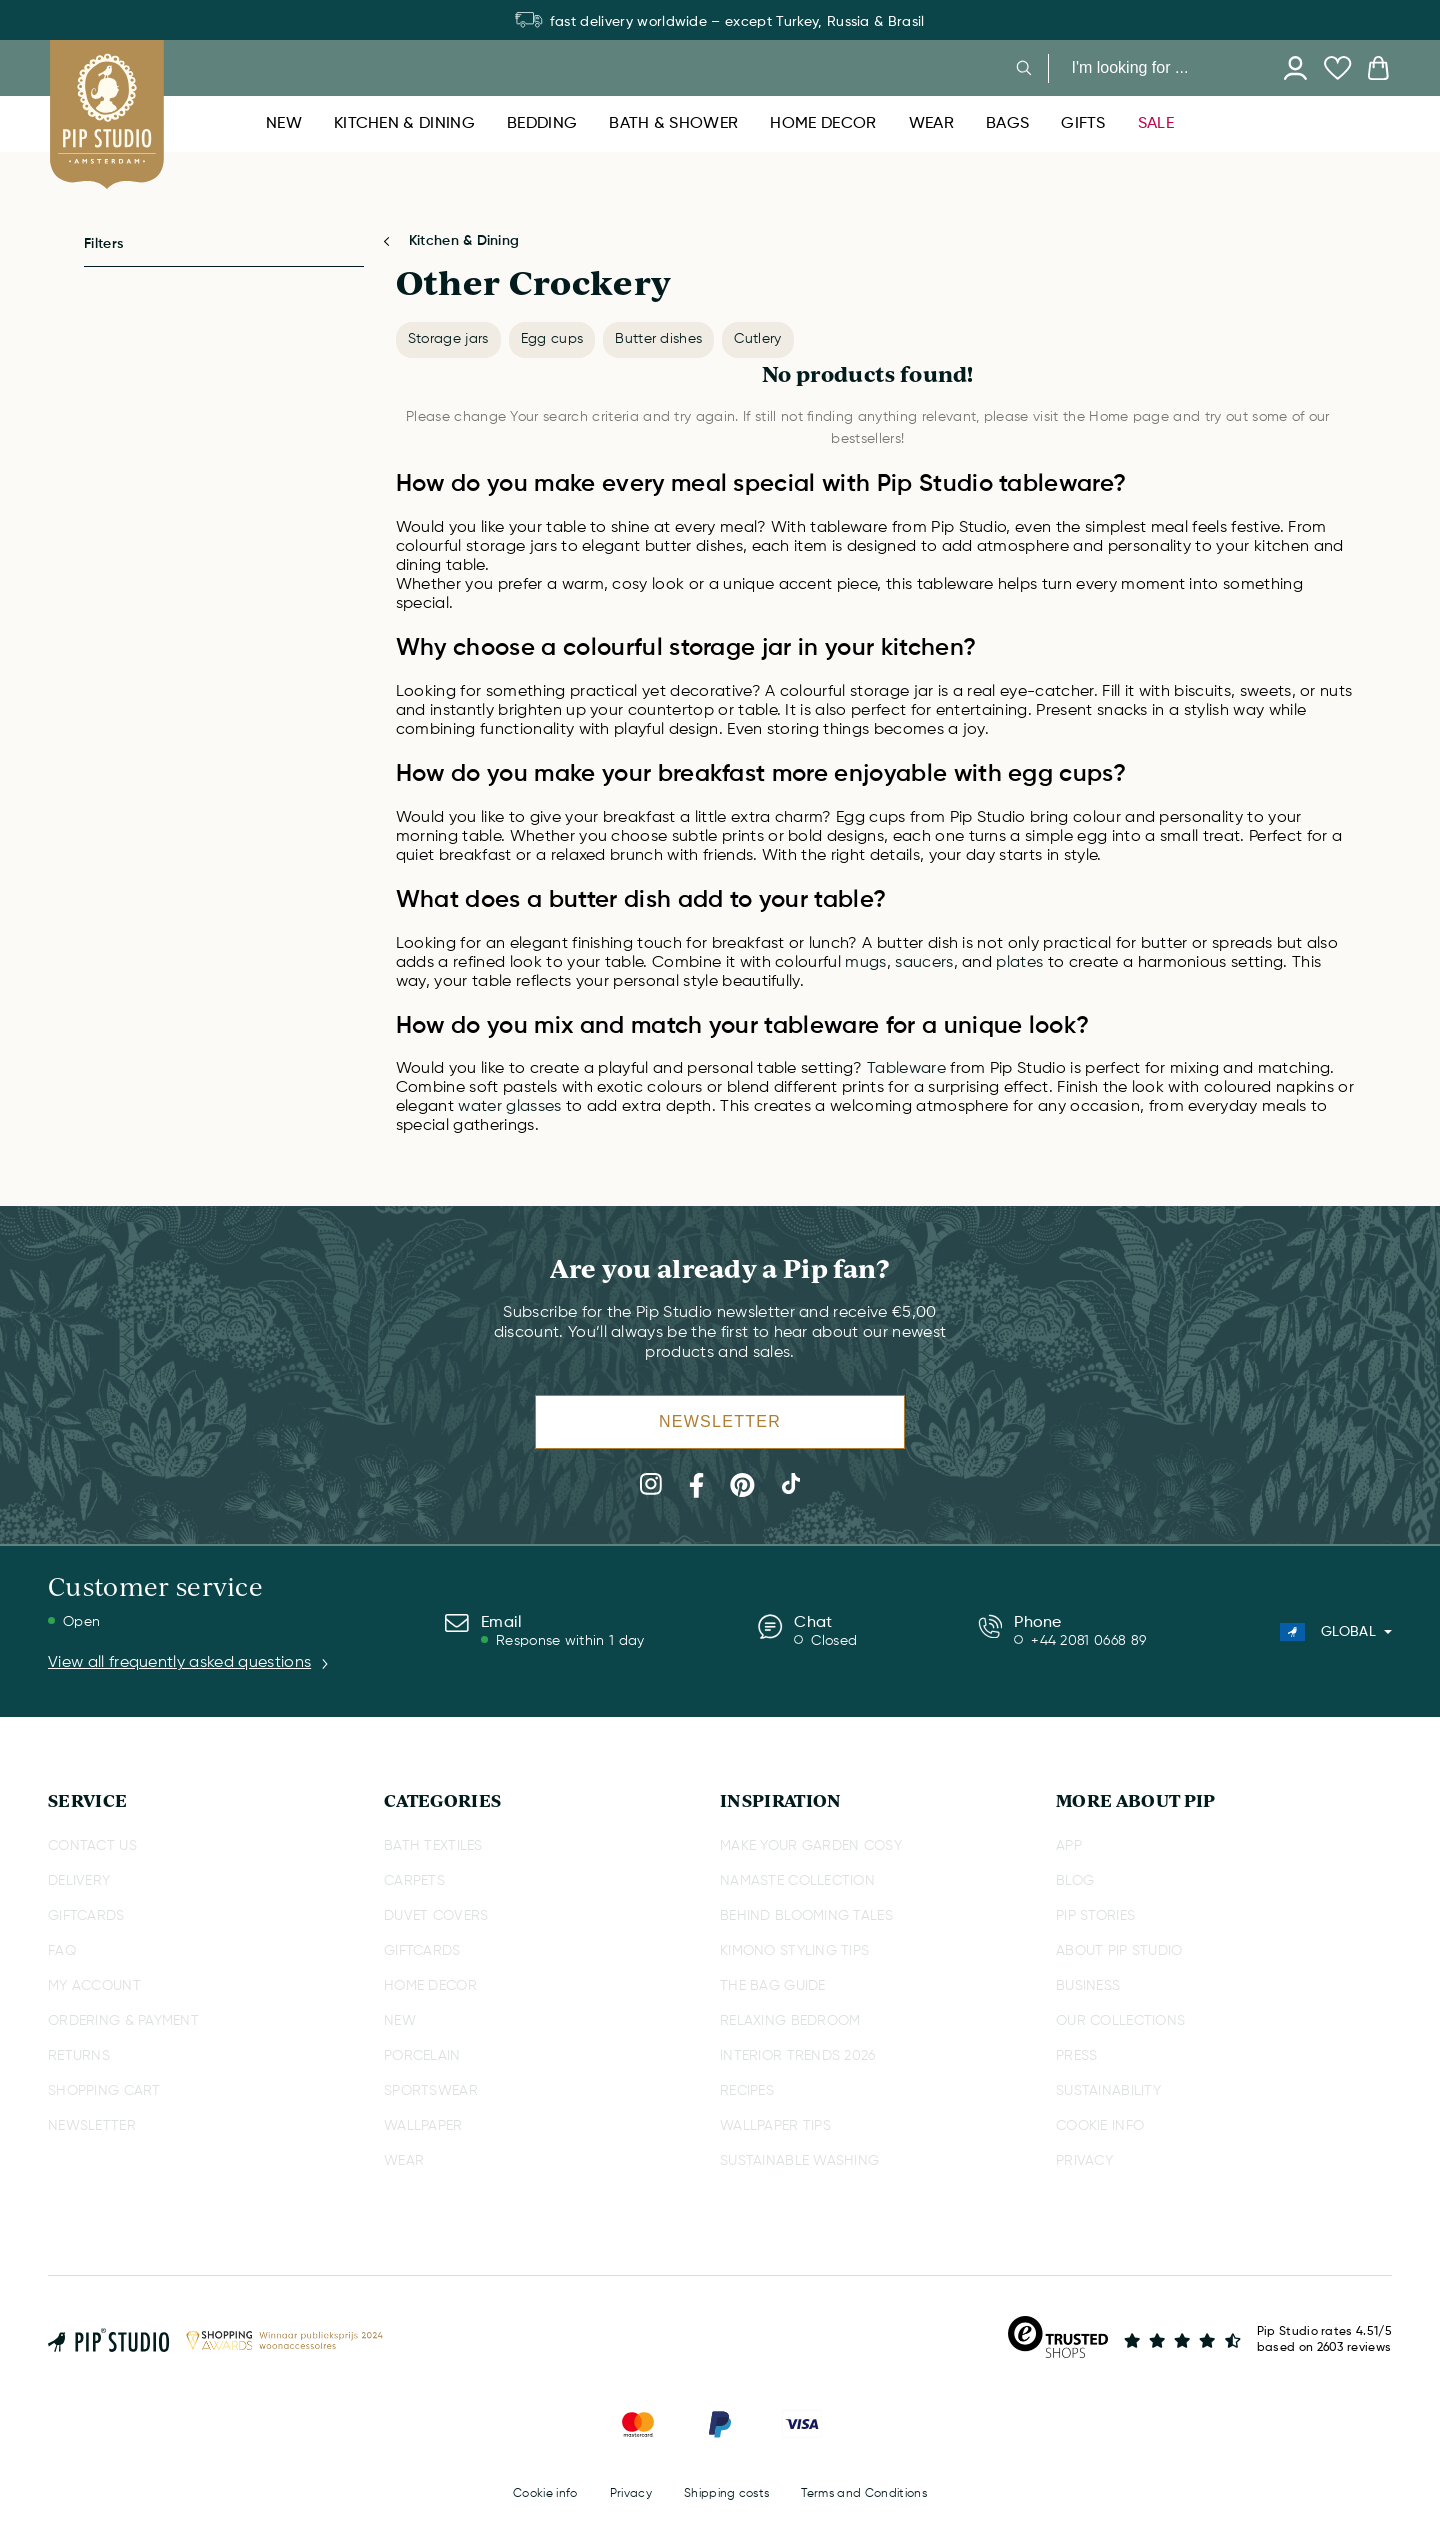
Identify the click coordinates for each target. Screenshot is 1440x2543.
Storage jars (448, 339)
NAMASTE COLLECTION (797, 1881)
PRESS (1076, 2056)
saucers (924, 963)
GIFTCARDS (86, 1916)
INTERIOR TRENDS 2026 (798, 2056)
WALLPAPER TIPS (775, 2126)
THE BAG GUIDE (773, 1986)
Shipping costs (726, 2494)
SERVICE (87, 1800)
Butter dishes (658, 339)
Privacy (631, 2494)
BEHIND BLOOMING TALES (806, 1916)
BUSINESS (1088, 1986)
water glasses (509, 1107)
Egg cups (552, 339)
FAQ (62, 1951)
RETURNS (79, 2056)
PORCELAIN (422, 2056)
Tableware (906, 1069)
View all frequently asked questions (189, 1663)
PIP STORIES (1095, 1916)
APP (1069, 1846)
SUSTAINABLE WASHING (799, 2161)
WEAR (404, 2161)
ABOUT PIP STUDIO (1119, 1951)
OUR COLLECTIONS (1120, 2021)
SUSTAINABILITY (1108, 2091)
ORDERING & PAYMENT (123, 2021)
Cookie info (545, 2494)
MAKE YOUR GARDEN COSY (811, 1846)
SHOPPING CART (104, 2091)
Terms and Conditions (863, 2494)
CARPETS (414, 1881)
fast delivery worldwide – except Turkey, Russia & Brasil (719, 22)
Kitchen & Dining (464, 241)
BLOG (1075, 1881)
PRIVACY (1084, 2161)
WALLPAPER (423, 2126)
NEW (400, 2021)
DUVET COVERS (436, 1916)
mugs (865, 963)
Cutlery (757, 339)
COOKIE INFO (1100, 2126)
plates (1021, 963)
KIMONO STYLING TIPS (794, 1951)
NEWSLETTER (92, 2126)
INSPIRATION (781, 1800)
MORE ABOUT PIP (1135, 1800)
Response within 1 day (570, 1641)
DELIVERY (79, 1881)
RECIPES (747, 2091)
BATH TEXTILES (433, 1846)
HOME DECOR (430, 1986)
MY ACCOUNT (94, 1986)
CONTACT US (92, 1846)
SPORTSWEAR (431, 2091)
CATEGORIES (442, 1800)
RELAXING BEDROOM (790, 2021)
